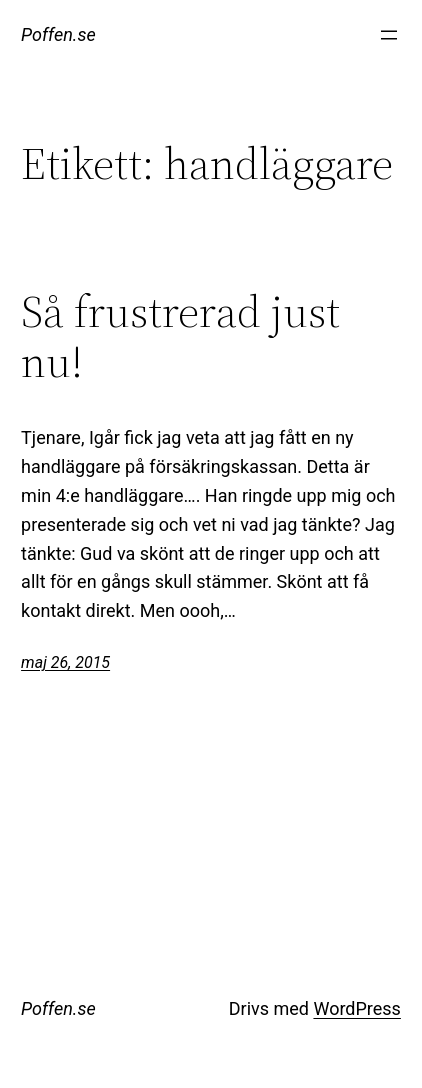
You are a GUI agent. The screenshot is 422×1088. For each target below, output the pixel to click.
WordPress (356, 1008)
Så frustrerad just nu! (180, 337)
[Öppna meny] (389, 35)
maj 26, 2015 (65, 662)
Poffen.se (58, 34)
